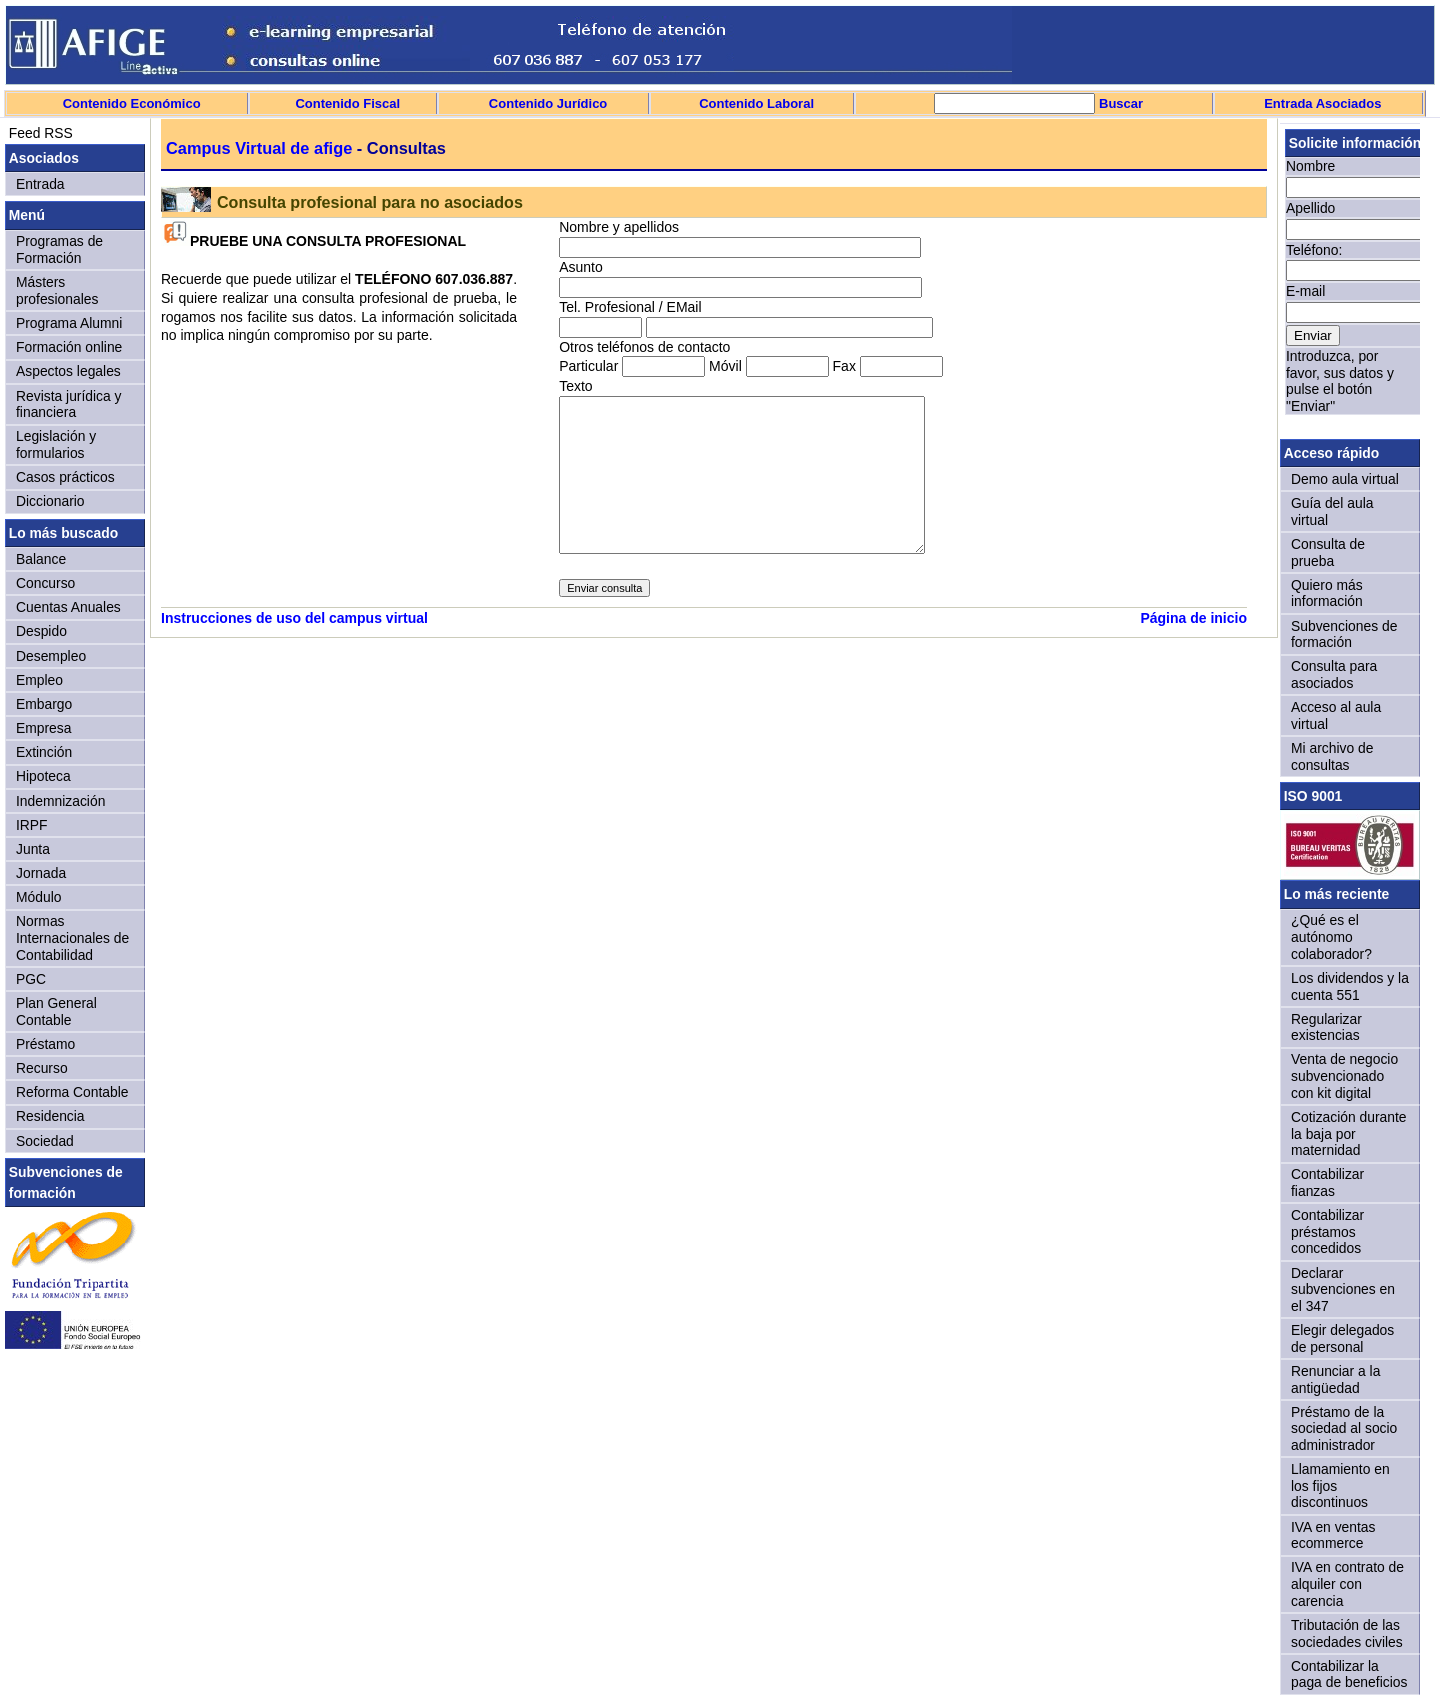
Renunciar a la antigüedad (1335, 1379)
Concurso (45, 583)
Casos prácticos (65, 477)
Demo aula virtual (1345, 479)
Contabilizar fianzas (1327, 1182)
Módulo (38, 897)
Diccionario (50, 501)
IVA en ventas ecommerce (1333, 1535)
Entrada (40, 184)
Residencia (50, 1116)
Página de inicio (1193, 618)
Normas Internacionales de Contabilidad (72, 937)
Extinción (44, 752)
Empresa (43, 728)
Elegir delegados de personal (1342, 1338)
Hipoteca (43, 776)
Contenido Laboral (756, 103)
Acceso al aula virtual (1336, 715)
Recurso (42, 1068)
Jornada (41, 873)
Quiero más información (1327, 593)
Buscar (1119, 103)
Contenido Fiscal (347, 103)
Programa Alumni (69, 323)
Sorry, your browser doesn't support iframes (1350, 278)
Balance (41, 559)
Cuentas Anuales (68, 607)
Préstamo (45, 1044)
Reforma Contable (72, 1092)
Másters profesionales (57, 290)
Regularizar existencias (1326, 1027)
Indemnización (60, 801)
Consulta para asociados (1334, 674)
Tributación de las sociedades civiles (1347, 1633)
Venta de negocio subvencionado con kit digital (1344, 1075)
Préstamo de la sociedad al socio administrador (1344, 1428)
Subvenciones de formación (1344, 634)
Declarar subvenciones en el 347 (1343, 1289)
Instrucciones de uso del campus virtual (294, 618)
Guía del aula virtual (1332, 511)
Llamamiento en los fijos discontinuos (1340, 1485)
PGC (31, 979)
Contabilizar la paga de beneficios (1349, 1674)
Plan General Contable (56, 1011)
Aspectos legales (68, 371)
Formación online (69, 347)
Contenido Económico (132, 103)
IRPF (32, 825)
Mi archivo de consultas (1332, 756)
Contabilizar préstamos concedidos (1327, 1231)
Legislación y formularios (56, 444)
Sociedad (45, 1141)
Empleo (39, 680)
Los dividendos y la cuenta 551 (1350, 986)
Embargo (44, 704)
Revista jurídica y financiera (69, 404)
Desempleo (51, 656)
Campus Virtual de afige (259, 148)
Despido (41, 631)
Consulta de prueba (1328, 552)
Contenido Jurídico (548, 103)
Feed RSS (39, 133)
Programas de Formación (59, 249)
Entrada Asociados (1322, 103)
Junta (33, 849)
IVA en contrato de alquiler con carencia (1347, 1583)
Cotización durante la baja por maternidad (1349, 1133)
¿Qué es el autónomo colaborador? (1331, 936)
